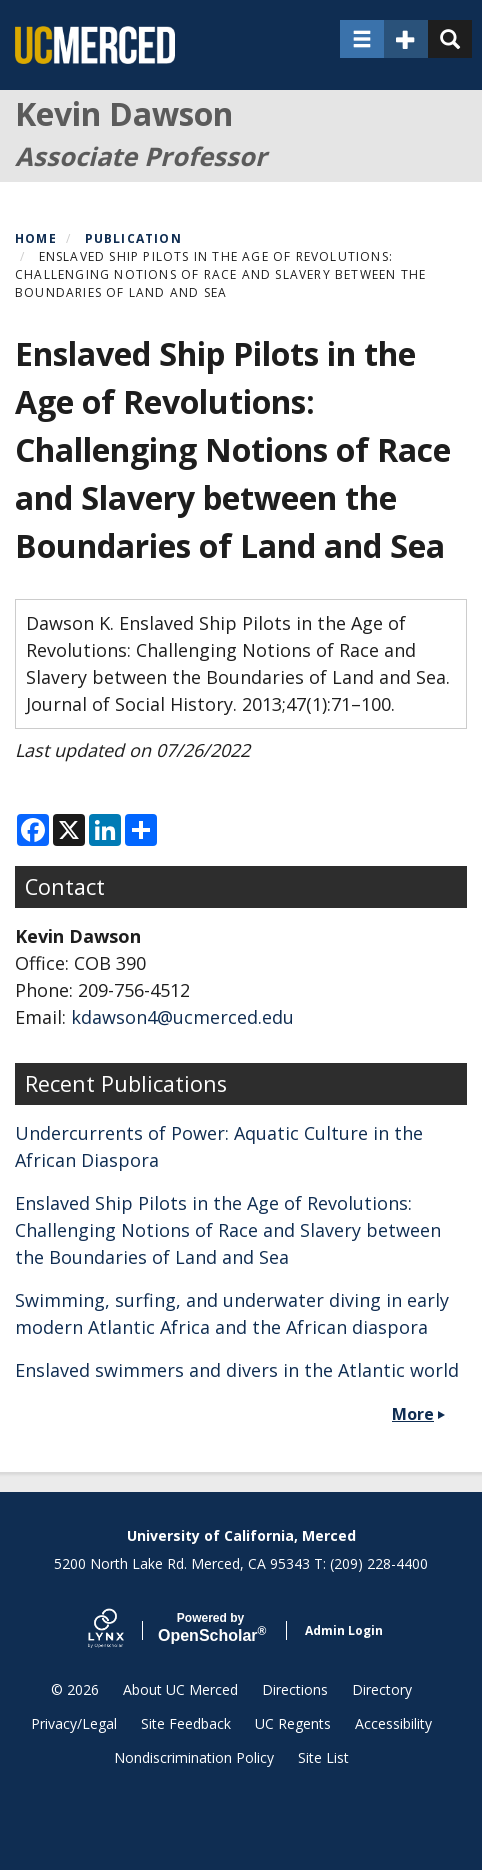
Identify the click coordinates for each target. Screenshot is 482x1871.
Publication (133, 238)
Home (36, 238)
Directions (295, 1689)
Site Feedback (186, 1723)
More (413, 1414)
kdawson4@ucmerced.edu (182, 1017)
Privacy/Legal (74, 1723)
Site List (323, 1757)
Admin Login (344, 1630)
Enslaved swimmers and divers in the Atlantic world (237, 1370)
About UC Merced (180, 1689)
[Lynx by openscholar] (123, 1630)
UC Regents (293, 1723)
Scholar (210, 1628)
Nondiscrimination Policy (194, 1757)
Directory (382, 1689)
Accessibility (393, 1723)
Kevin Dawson (124, 113)
